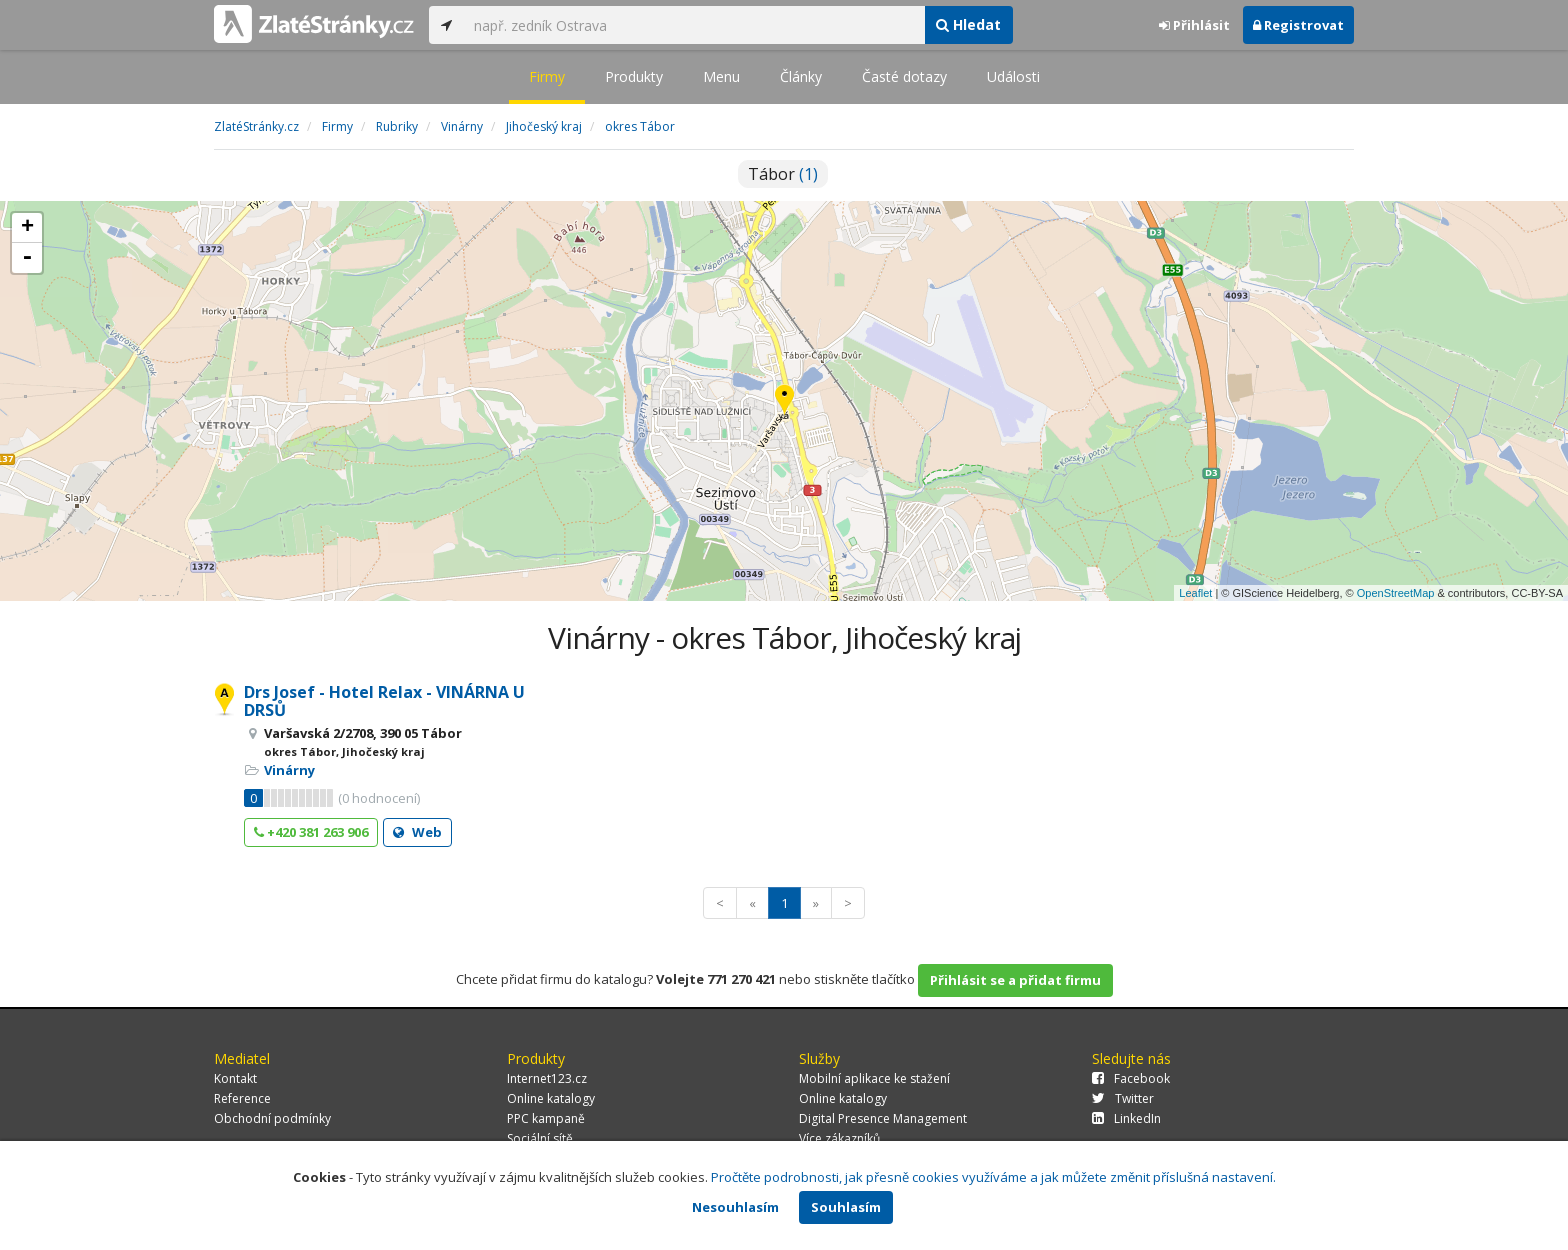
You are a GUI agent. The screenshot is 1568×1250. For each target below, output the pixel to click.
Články (801, 76)
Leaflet (1195, 593)
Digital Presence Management (883, 1118)
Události (1013, 76)
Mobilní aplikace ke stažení (874, 1078)
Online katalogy (551, 1098)
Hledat (968, 24)
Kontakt (235, 1078)
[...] (694, 25)
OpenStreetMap (1396, 593)
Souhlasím (846, 1207)
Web (417, 832)
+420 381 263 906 (311, 832)
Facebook (1131, 1078)
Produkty (634, 76)
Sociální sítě (540, 1138)
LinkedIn (1126, 1118)
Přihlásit (1194, 25)
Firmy (547, 76)
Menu (721, 76)
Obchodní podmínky (272, 1118)
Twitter (1123, 1098)
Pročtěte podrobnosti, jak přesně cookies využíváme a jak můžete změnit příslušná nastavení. (993, 1177)
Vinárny (289, 770)
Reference (242, 1098)
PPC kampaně (546, 1118)
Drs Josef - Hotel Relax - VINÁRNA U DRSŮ (384, 701)
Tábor (783, 174)
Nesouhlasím (735, 1207)
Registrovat (1298, 25)
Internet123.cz (547, 1078)
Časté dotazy (904, 76)
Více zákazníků (839, 1138)
